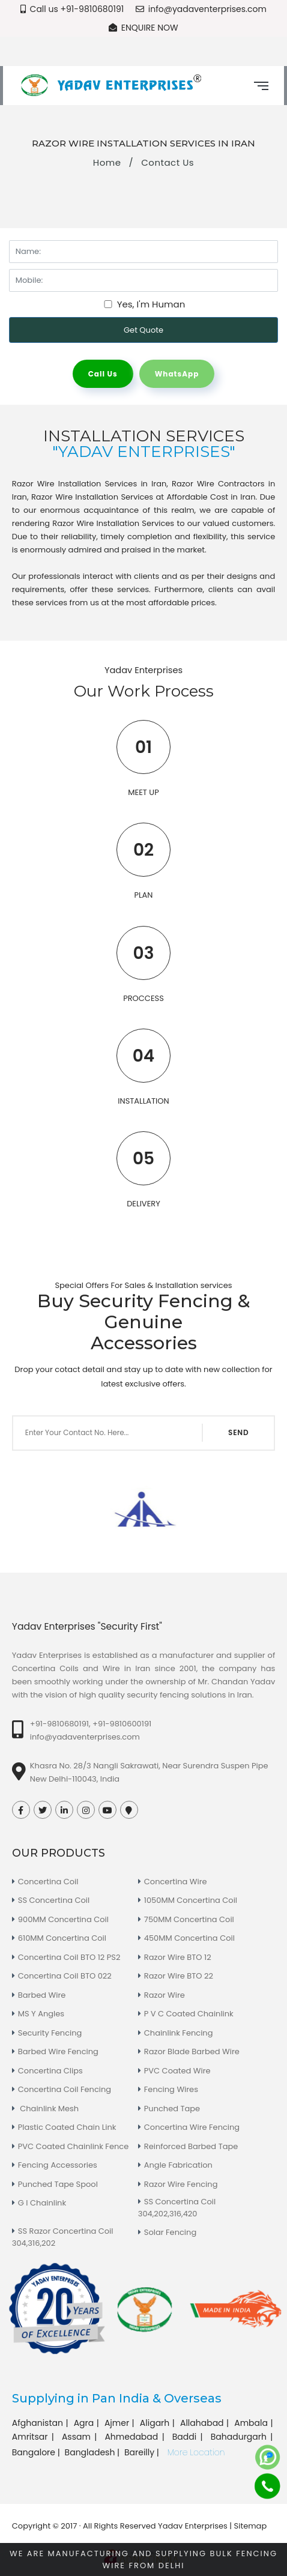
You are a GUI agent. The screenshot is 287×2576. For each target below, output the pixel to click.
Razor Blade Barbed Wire (192, 2051)
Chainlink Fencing (178, 2033)
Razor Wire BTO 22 (178, 1976)
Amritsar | (35, 2437)
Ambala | (254, 2423)
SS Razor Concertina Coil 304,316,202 (62, 2237)
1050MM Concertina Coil (190, 1900)
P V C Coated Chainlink (189, 2013)
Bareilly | (143, 2452)
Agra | (88, 2423)
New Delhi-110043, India (74, 1779)
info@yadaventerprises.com (201, 9)
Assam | (81, 2437)
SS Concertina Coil (53, 1900)
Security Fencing (50, 2033)
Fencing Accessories (57, 2165)
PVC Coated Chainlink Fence (73, 2146)
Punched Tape (172, 2108)
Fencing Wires (171, 2089)
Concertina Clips (50, 2070)
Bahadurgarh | (243, 2437)
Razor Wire (164, 1995)
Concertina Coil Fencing (64, 2089)
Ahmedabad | (136, 2437)
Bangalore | (37, 2452)
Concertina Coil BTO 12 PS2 (69, 1957)
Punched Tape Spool (58, 2184)
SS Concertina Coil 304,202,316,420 (177, 2207)
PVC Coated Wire (177, 2070)
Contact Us (167, 162)
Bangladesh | (93, 2452)
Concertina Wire (175, 1881)
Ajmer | (120, 2423)
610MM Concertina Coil (62, 1938)
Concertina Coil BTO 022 (65, 1976)
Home (107, 162)
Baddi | (189, 2437)
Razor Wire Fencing (181, 2184)
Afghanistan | (41, 2423)
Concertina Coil (48, 1881)
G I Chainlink (42, 2203)
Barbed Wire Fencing (58, 2051)
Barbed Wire (42, 1995)
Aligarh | (158, 2423)
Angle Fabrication (178, 2165)
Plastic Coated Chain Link (67, 2127)
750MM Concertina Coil (189, 1919)
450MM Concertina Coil (189, 1938)
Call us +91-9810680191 (72, 9)
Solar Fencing (170, 2232)
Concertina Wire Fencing (192, 2127)
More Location (196, 2452)
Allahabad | (206, 2423)
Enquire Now (143, 28)
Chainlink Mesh (48, 2108)
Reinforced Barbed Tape (191, 2146)
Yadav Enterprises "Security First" (87, 1626)
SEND (238, 1432)
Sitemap (250, 2526)
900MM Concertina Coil (63, 1919)
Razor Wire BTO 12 (177, 1957)
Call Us (103, 374)
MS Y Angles (41, 2013)
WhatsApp (177, 374)
